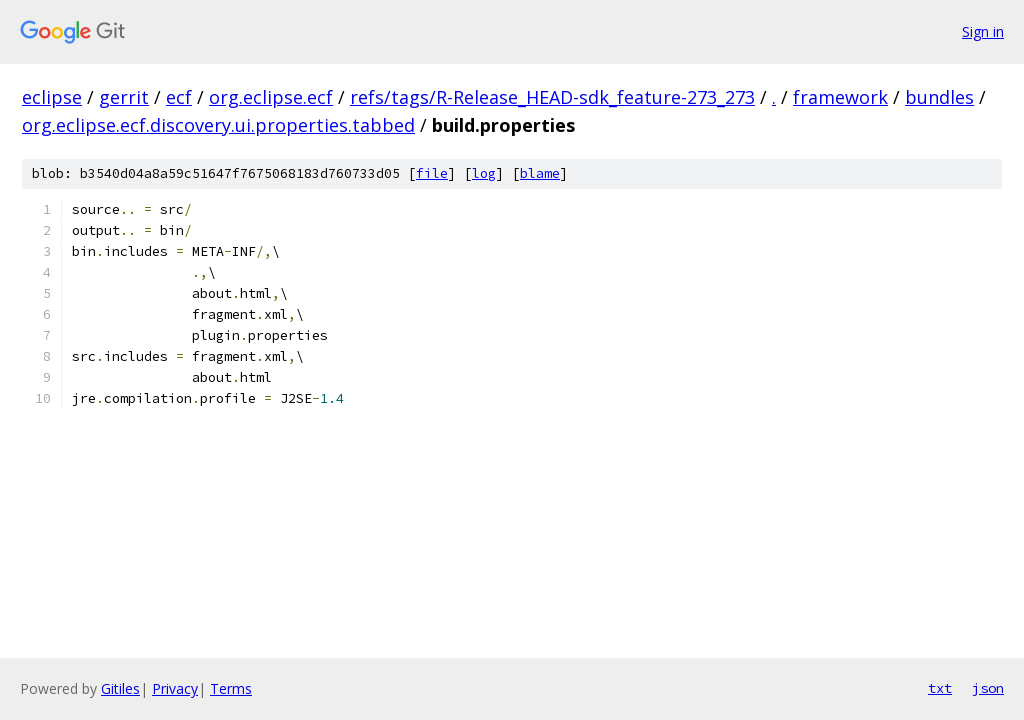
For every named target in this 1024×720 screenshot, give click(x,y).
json (988, 688)
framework (840, 97)
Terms (231, 688)
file (432, 173)
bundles (939, 97)
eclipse (52, 97)
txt (940, 688)
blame (540, 173)
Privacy (175, 688)
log (484, 173)
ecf (179, 97)
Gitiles (120, 688)
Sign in (983, 31)
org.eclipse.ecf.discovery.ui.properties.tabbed (218, 125)
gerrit (124, 97)
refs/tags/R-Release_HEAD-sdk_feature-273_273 (552, 97)
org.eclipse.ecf (271, 97)
